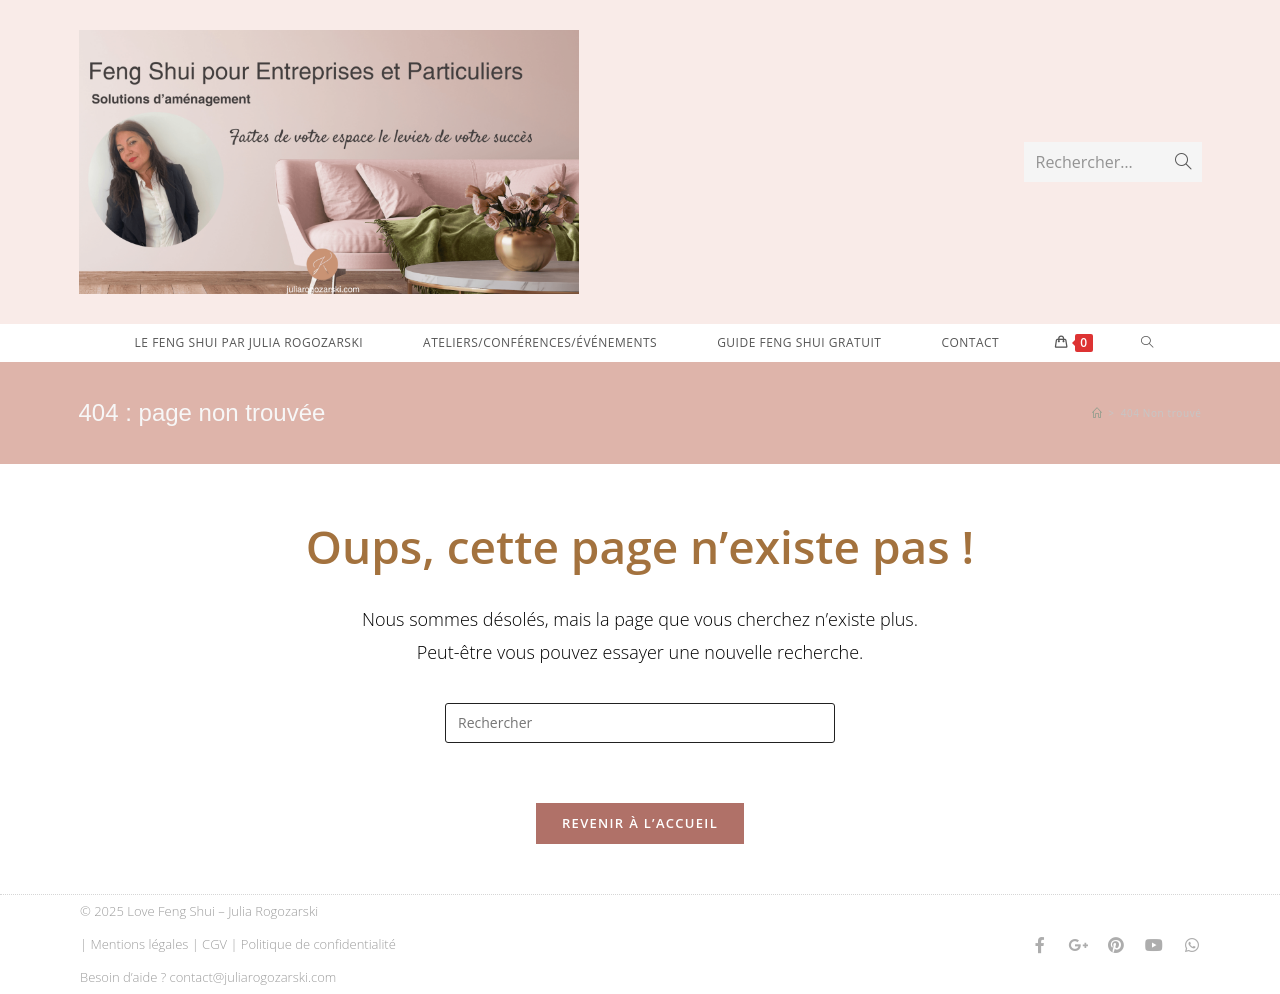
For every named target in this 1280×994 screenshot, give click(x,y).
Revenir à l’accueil (640, 823)
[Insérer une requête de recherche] (640, 723)
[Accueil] (1097, 413)
